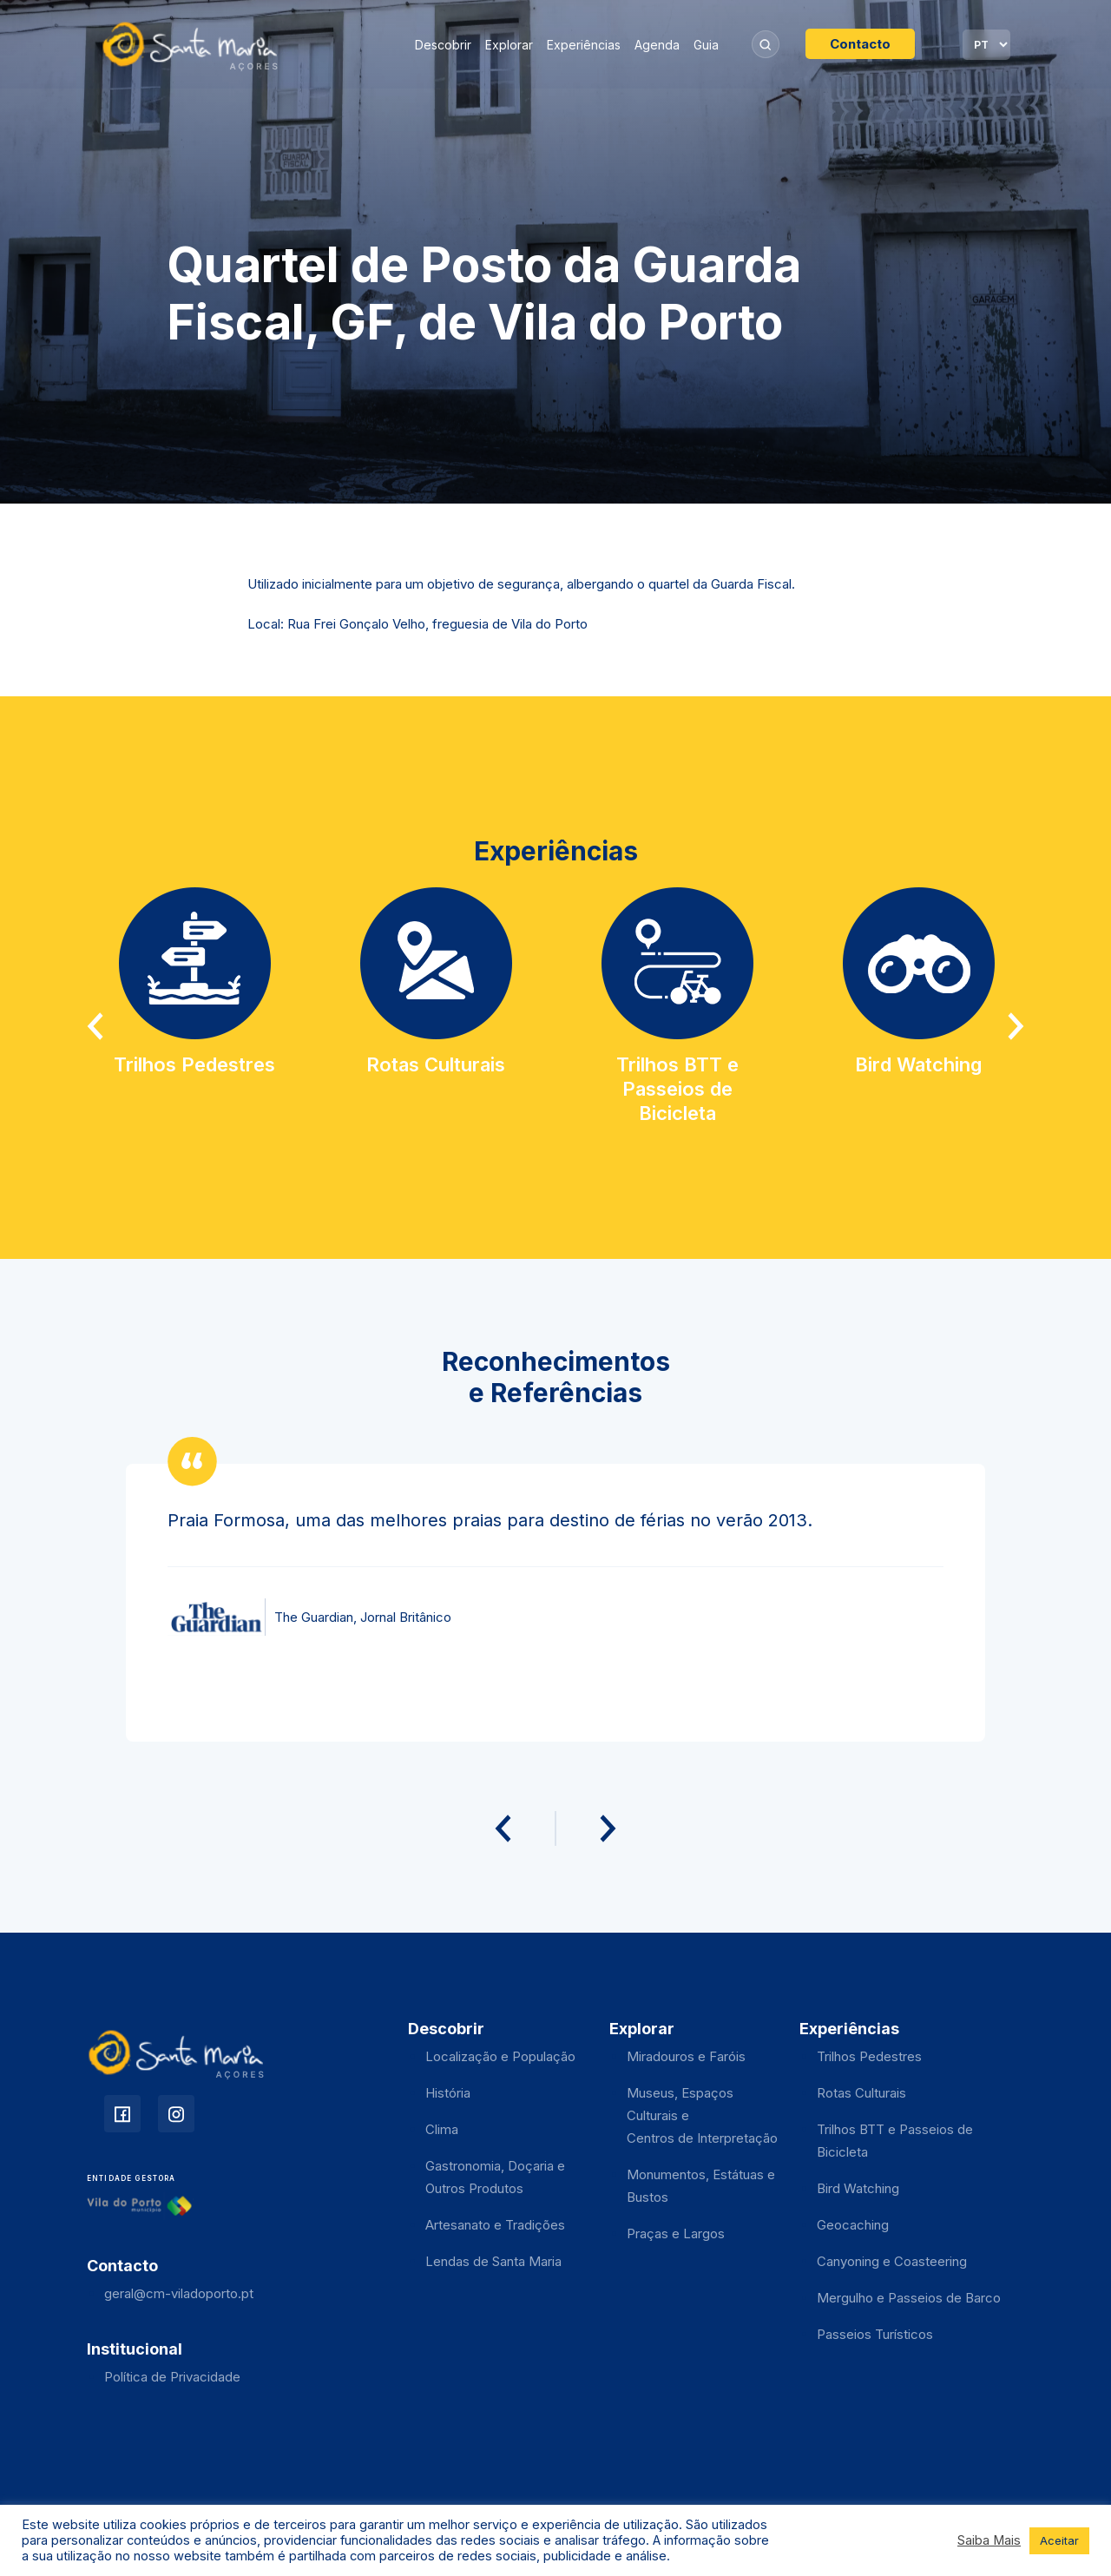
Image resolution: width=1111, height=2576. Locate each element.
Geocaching (853, 2225)
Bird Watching (858, 2188)
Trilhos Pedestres (869, 2056)
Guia (706, 44)
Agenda (657, 44)
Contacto (860, 44)
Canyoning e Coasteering (892, 2261)
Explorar (509, 44)
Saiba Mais (989, 2540)
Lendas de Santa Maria (493, 2261)
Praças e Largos (676, 2233)
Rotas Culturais (861, 2093)
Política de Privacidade (172, 2376)
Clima (441, 2129)
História (447, 2093)
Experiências (584, 44)
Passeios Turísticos (875, 2334)
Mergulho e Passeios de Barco (909, 2297)
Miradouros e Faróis (686, 2056)
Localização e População (500, 2056)
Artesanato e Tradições (495, 2225)
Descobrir (443, 44)
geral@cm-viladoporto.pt (178, 2293)
